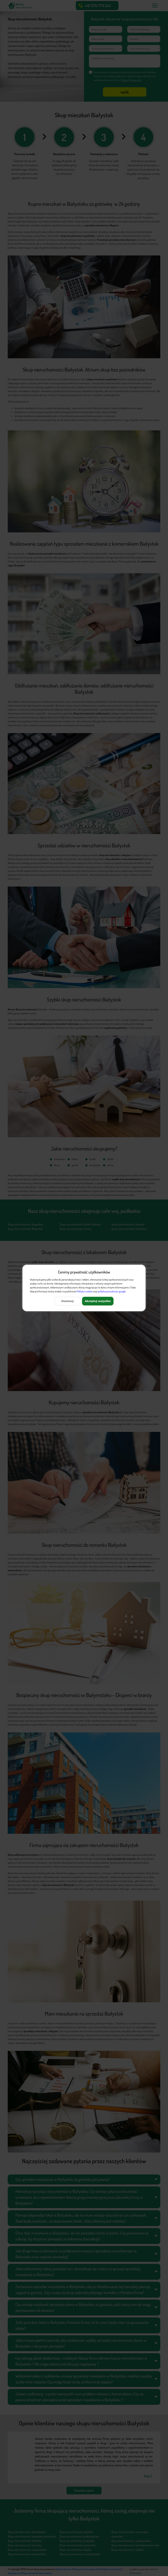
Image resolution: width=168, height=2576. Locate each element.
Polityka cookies (85, 1291)
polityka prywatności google (112, 1291)
